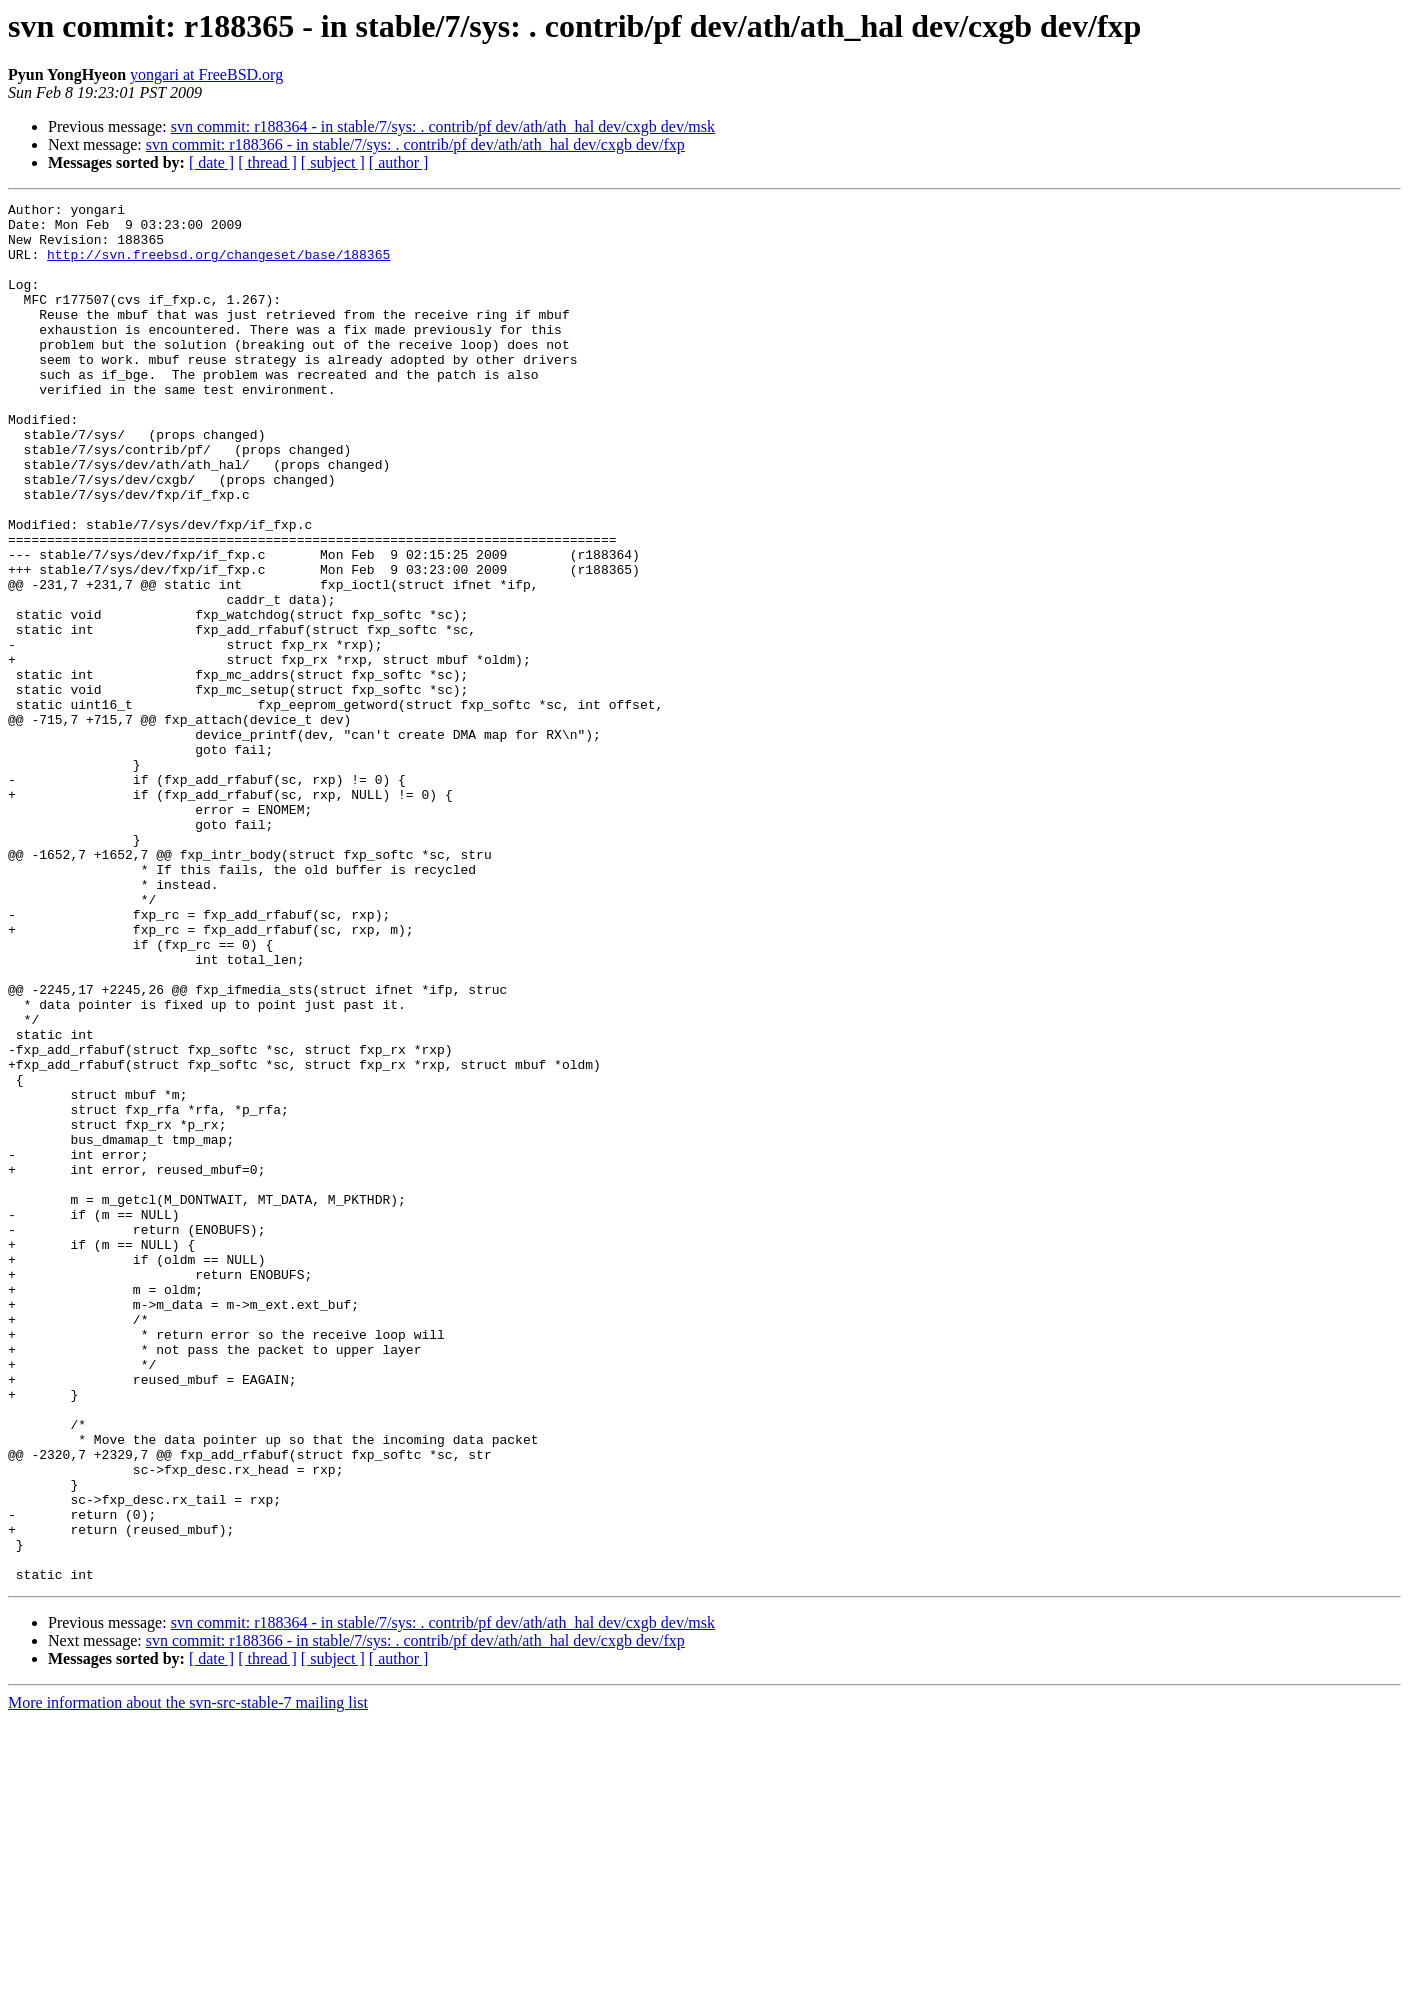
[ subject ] (333, 162)
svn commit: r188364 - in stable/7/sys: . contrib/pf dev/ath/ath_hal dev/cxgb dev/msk (443, 126)
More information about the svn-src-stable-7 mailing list (188, 1978)
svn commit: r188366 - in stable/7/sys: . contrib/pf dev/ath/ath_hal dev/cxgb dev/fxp (415, 144)
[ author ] (399, 162)
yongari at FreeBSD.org (206, 74)
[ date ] (211, 162)
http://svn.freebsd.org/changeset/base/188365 (218, 266)
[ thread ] (267, 162)
